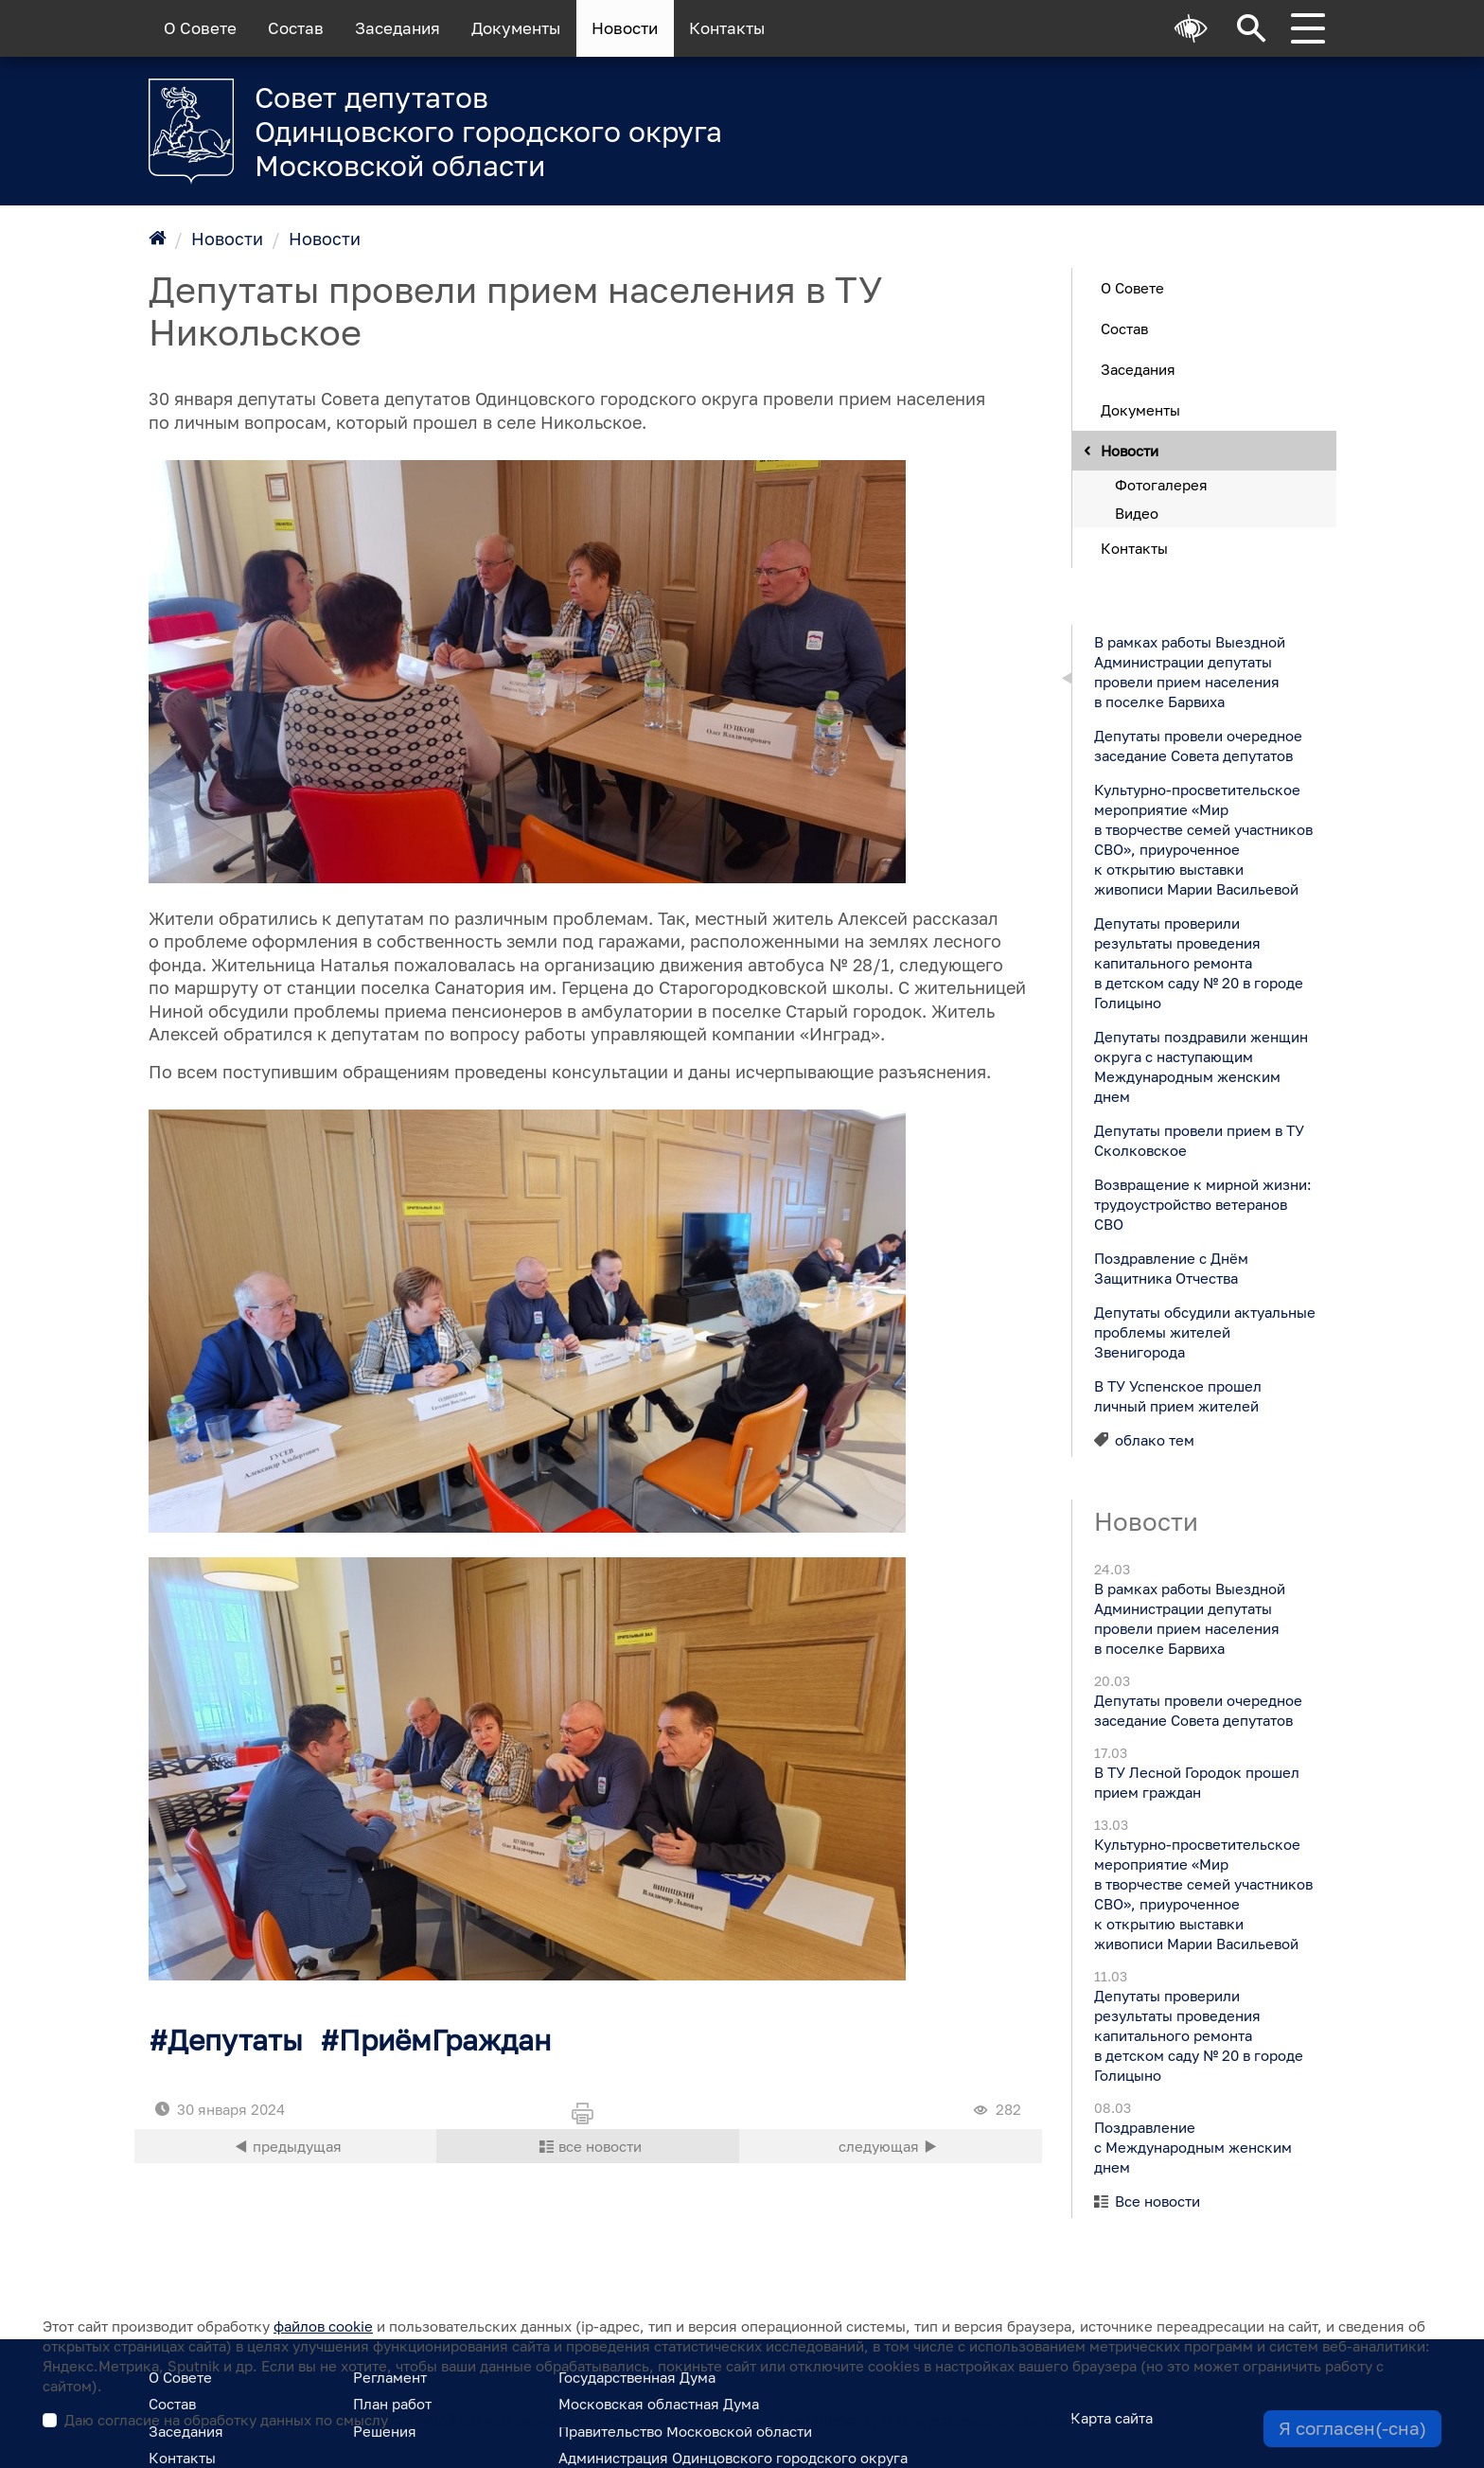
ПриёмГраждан (445, 2040)
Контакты (727, 28)
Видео (1136, 512)
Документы (515, 28)
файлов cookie (323, 2326)
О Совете (200, 28)
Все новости (1157, 2201)
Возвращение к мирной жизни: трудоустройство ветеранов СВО (1202, 1203)
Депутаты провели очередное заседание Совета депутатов (1197, 744)
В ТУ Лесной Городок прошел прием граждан (1195, 1782)
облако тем (1154, 1438)
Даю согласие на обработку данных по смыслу (568, 2419)
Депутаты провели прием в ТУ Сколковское (1198, 1139)
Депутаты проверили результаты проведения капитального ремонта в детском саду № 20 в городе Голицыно (1197, 962)
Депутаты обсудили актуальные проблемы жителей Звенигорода (1204, 1331)
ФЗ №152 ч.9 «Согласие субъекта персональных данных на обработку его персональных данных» (732, 2419)
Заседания (397, 28)
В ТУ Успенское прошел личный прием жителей (1177, 1394)
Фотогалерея (1161, 483)
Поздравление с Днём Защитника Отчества (1170, 1267)
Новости (625, 28)
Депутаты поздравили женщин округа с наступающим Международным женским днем (1200, 1065)
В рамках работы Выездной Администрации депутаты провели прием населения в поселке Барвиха (1188, 670)
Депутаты (235, 2040)
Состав (296, 28)
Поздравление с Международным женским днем (1192, 2147)
